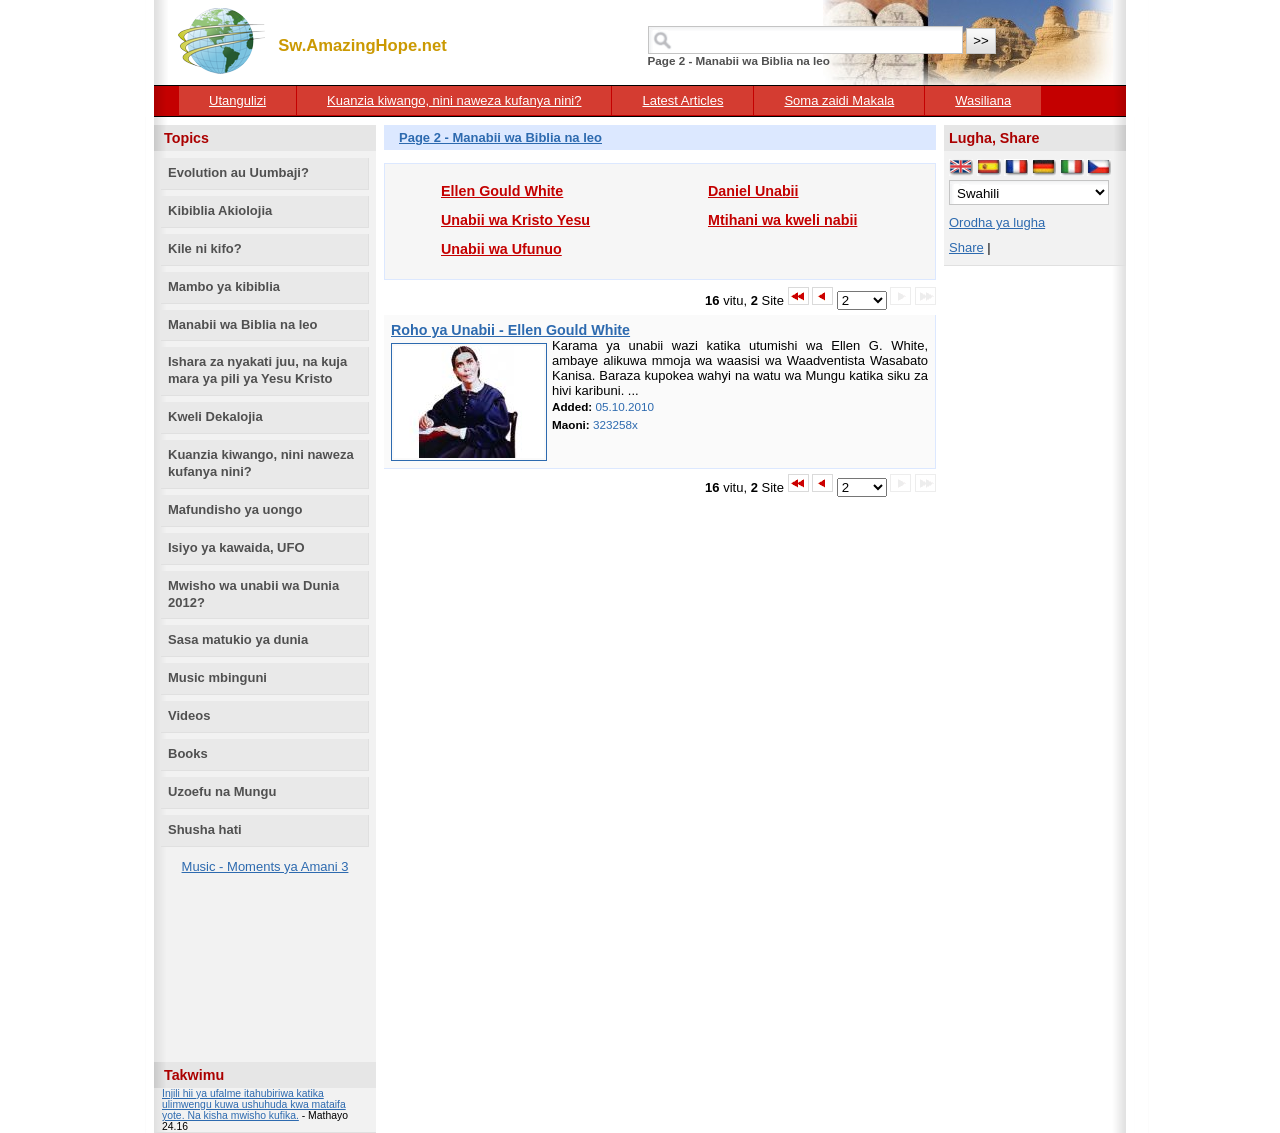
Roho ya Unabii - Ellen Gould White (510, 330)
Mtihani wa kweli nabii (782, 220)
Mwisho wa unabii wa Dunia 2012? (253, 594)
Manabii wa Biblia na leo (243, 324)
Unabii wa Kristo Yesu (515, 220)
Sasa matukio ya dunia (238, 639)
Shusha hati (205, 829)
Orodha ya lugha (997, 222)
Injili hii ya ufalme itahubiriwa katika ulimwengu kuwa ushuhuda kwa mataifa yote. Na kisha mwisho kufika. (254, 1104)
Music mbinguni (217, 677)
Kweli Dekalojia (215, 416)
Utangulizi (237, 100)
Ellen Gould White (502, 191)
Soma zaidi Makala (839, 100)
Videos (189, 715)
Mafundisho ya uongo (235, 509)
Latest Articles (682, 100)
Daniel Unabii (753, 191)
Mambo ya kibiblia (224, 286)
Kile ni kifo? (205, 248)
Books (188, 753)
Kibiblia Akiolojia (220, 210)
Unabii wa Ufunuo (501, 249)
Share (966, 247)
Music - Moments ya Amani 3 (265, 866)
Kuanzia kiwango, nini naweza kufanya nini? (454, 100)
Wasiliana (983, 100)
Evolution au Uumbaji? (238, 172)
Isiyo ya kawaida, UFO (236, 547)
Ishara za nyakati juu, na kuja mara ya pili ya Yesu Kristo (257, 370)
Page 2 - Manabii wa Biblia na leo (500, 137)
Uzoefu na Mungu (222, 791)
